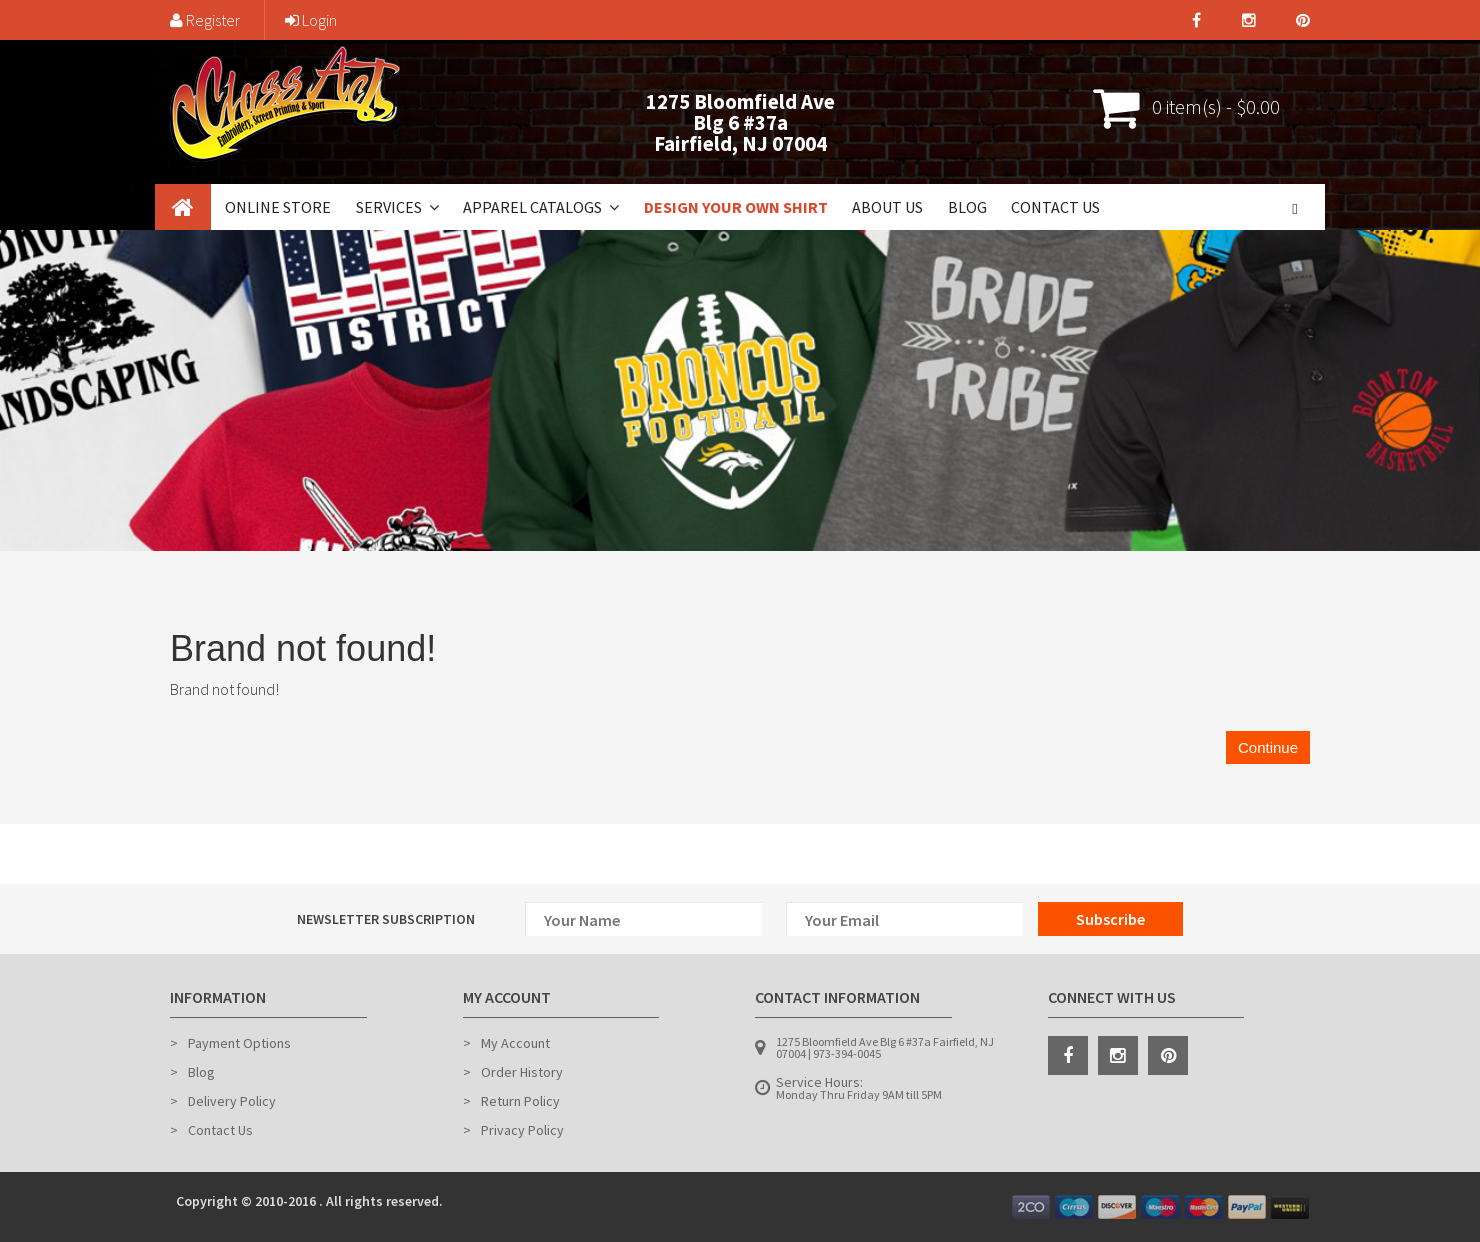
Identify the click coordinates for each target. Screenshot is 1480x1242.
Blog (967, 207)
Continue (1268, 747)
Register (205, 20)
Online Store (278, 207)
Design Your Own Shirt (736, 207)
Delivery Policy (232, 1101)
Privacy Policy (522, 1130)
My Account (515, 1043)
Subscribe (1110, 919)
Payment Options (239, 1043)
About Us (887, 207)
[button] (432, 207)
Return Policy (520, 1101)
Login (311, 20)
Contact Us (1055, 207)
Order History (522, 1072)
